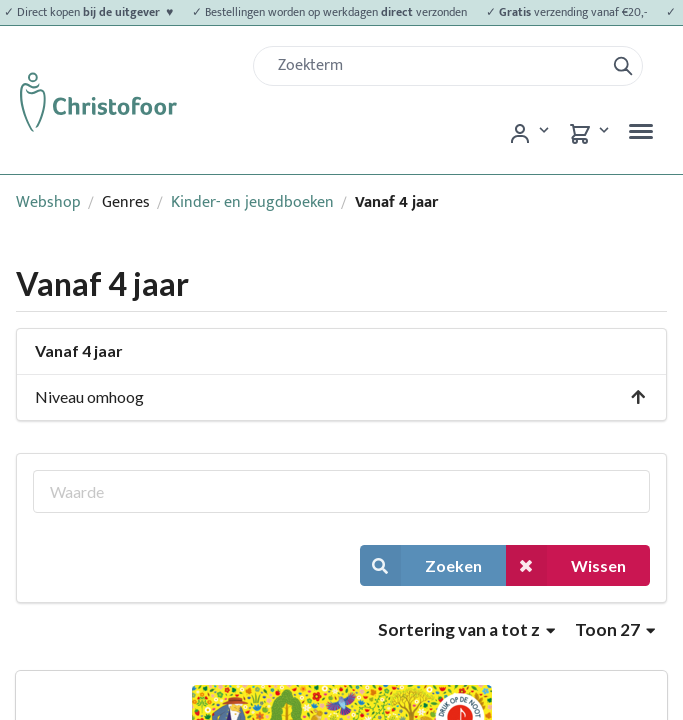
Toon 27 (615, 629)
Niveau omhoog (341, 396)
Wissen (566, 565)
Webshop (48, 202)
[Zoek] (437, 66)
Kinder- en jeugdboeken (252, 202)
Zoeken (421, 565)
